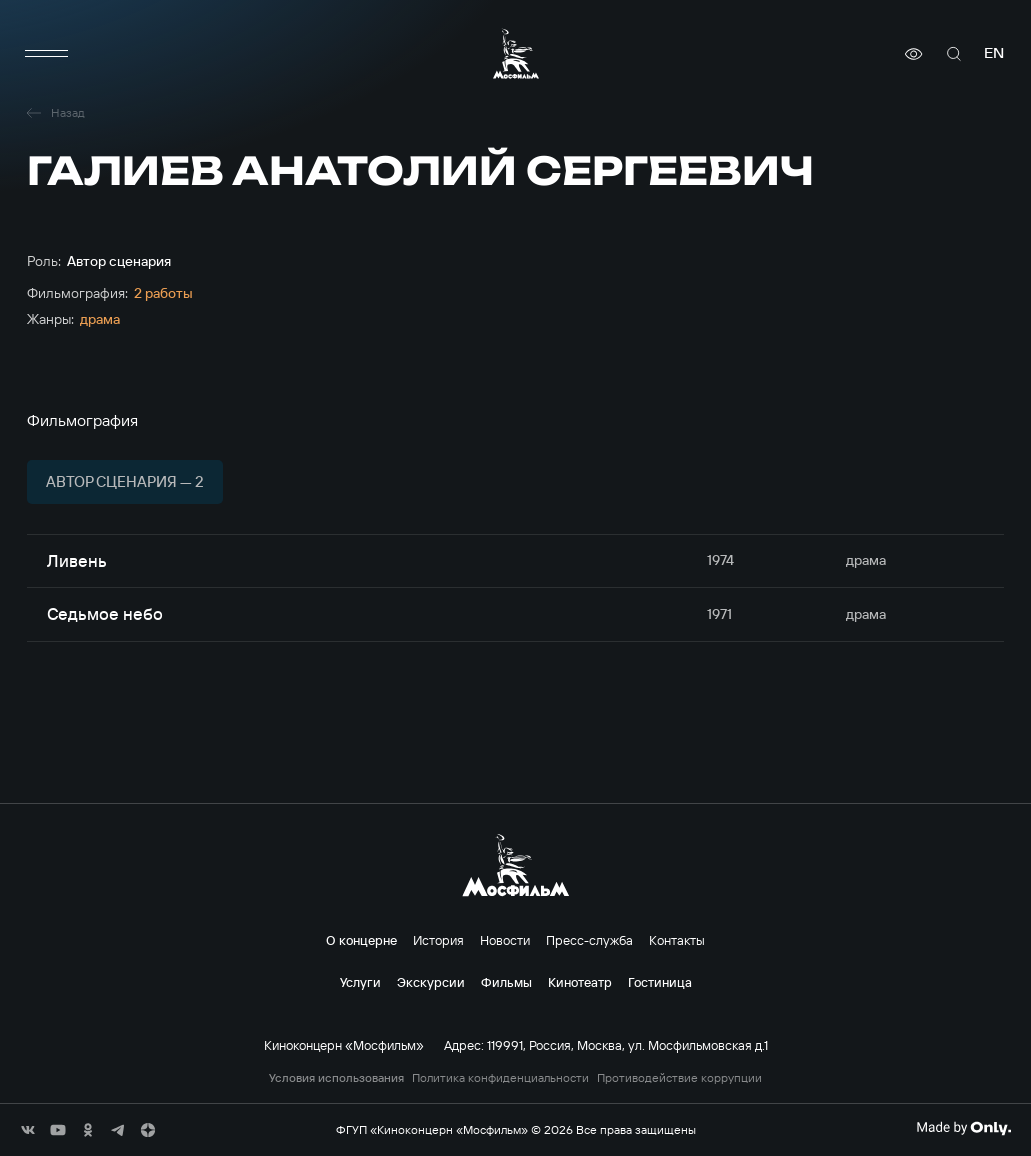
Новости (505, 940)
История (438, 940)
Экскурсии (431, 982)
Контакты (677, 940)
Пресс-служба (589, 940)
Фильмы (506, 982)
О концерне (361, 940)
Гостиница (660, 982)
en (994, 53)
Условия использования (336, 1078)
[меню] (47, 54)
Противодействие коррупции (679, 1078)
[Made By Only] (963, 1128)
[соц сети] (28, 1130)
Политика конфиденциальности (500, 1078)
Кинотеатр (580, 982)
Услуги (360, 982)
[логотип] (516, 53)
